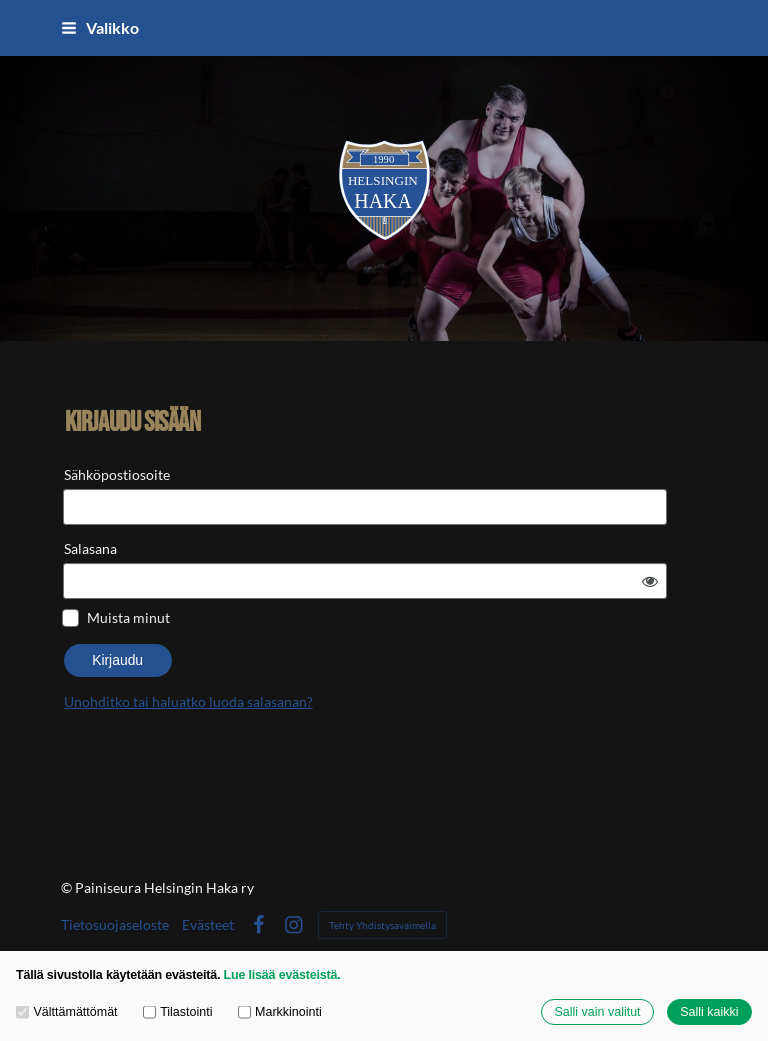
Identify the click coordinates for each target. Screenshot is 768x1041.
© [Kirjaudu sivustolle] (68, 851)
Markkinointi (280, 1012)
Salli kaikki (709, 1012)
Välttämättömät (67, 1012)
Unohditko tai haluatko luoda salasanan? (355, 649)
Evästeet (208, 889)
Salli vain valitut (597, 1012)
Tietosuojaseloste (115, 889)
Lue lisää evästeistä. (282, 975)
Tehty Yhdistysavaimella (382, 889)
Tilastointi (178, 1012)
